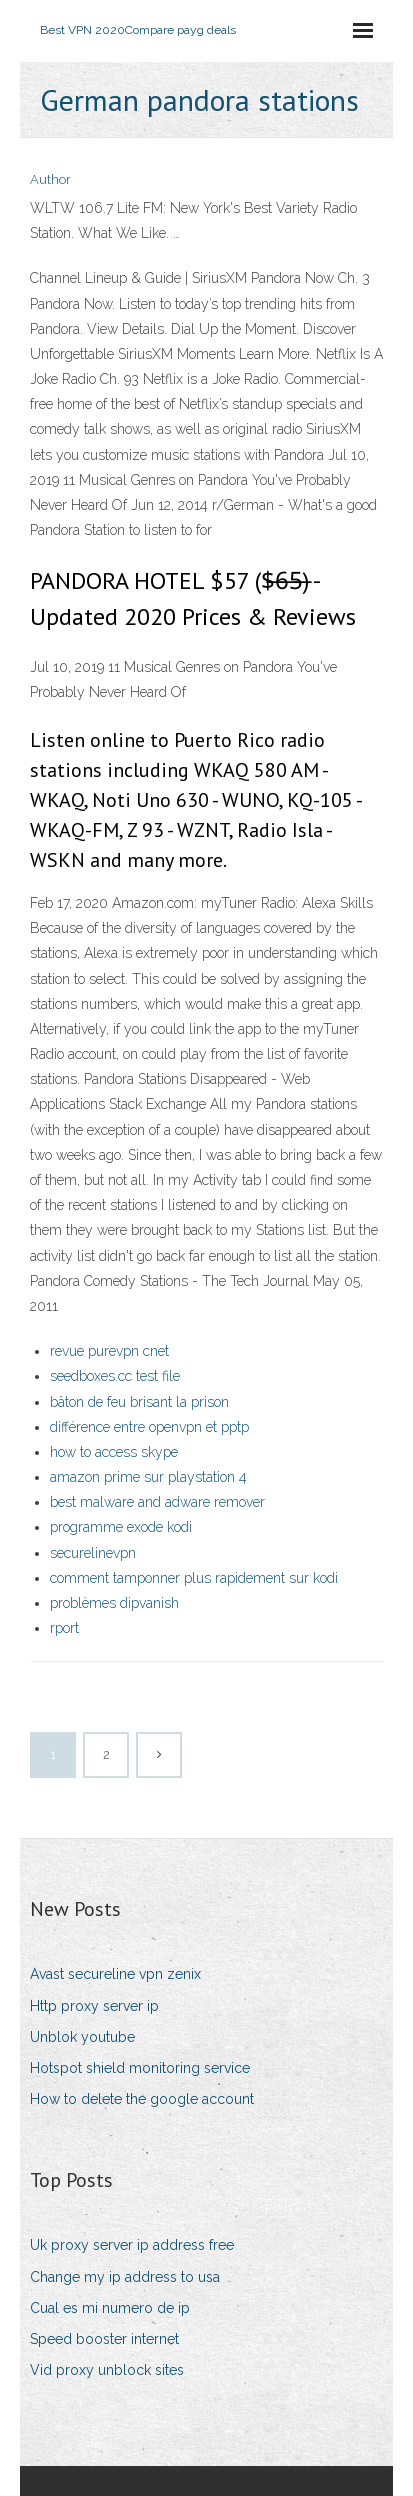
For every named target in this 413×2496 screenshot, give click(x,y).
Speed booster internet (104, 2339)
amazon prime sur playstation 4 (148, 1477)
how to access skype (114, 1452)
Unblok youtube (82, 2037)
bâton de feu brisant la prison (139, 1402)
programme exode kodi (121, 1527)
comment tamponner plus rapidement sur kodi (194, 1578)
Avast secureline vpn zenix (115, 1974)
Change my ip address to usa (125, 2277)
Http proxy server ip (94, 2006)
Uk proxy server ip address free (132, 2245)
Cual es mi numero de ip (110, 2308)
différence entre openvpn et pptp (149, 1427)
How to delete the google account (142, 2099)
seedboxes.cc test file (115, 1376)
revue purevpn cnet (109, 1351)
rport (64, 1628)
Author (50, 179)
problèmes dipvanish (114, 1603)
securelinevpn (93, 1553)
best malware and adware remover (157, 1502)
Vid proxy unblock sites (107, 2370)
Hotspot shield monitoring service (140, 2068)
